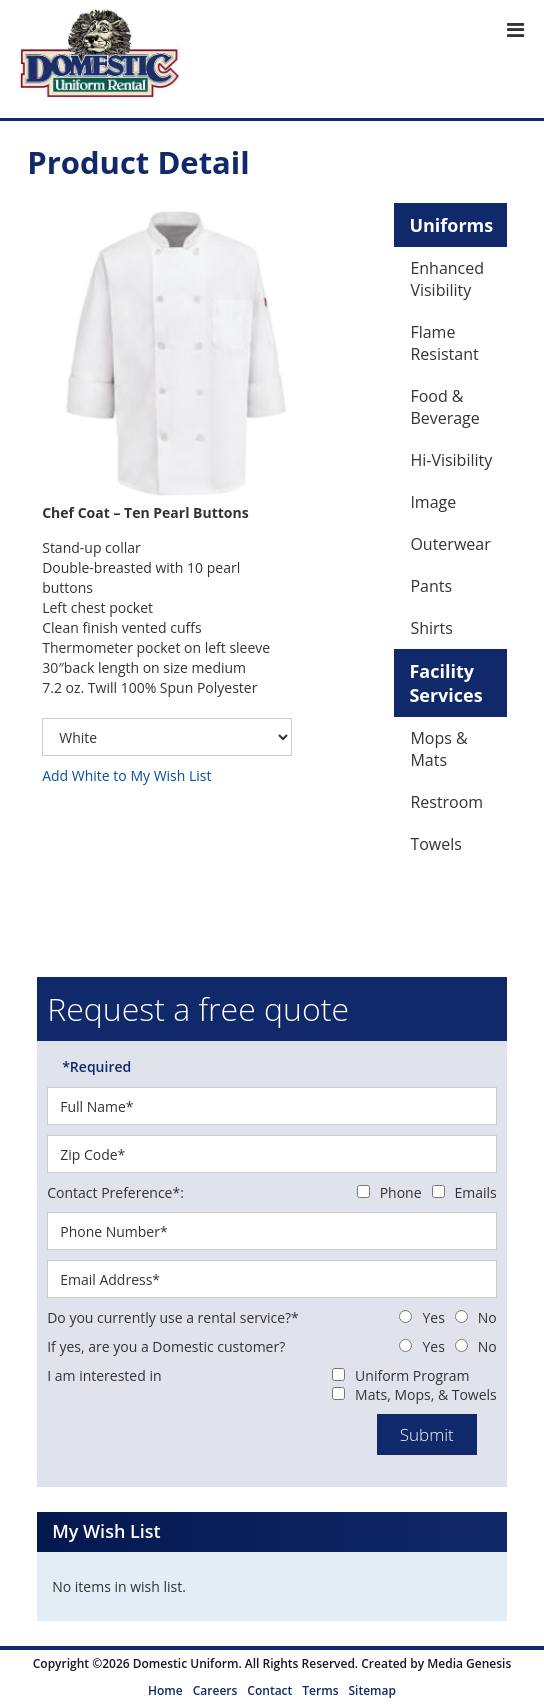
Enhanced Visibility (447, 279)
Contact (269, 1690)
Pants (431, 586)
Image (433, 502)
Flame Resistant (444, 343)
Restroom (446, 802)
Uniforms (451, 225)
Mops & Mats (438, 749)
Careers (215, 1690)
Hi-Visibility (451, 460)
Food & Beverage (444, 407)
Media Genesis (469, 1663)
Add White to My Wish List (126, 775)
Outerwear (450, 544)
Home (165, 1690)
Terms (320, 1690)
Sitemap (371, 1690)
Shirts (431, 628)
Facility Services (445, 683)
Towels (435, 844)
